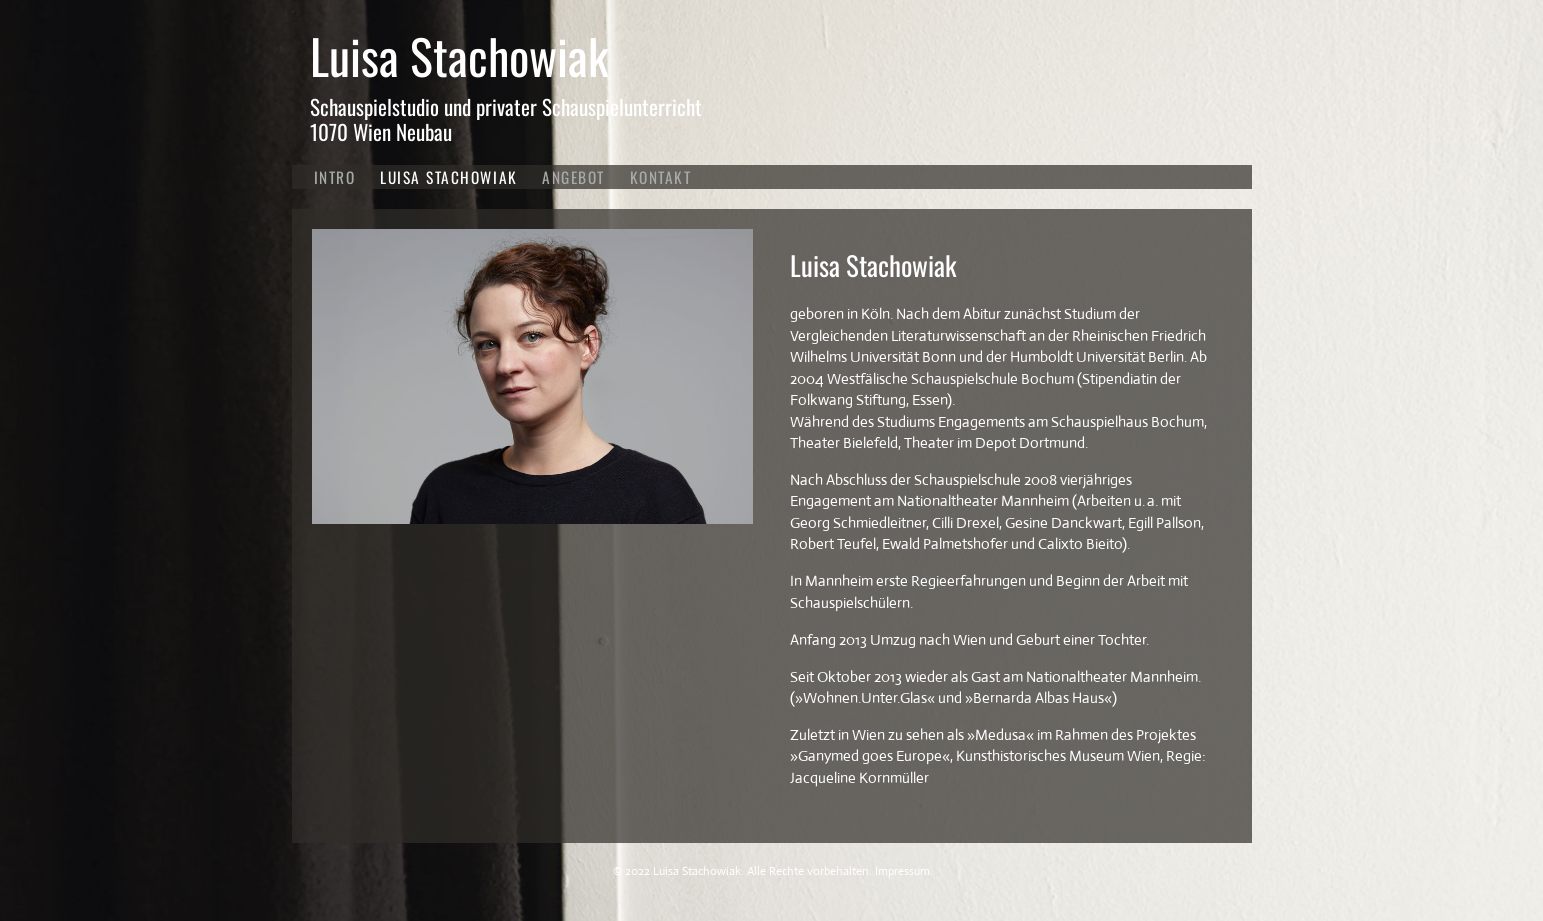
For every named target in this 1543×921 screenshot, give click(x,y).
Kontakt (661, 177)
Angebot (573, 177)
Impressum (902, 871)
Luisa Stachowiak (459, 55)
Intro (335, 177)
